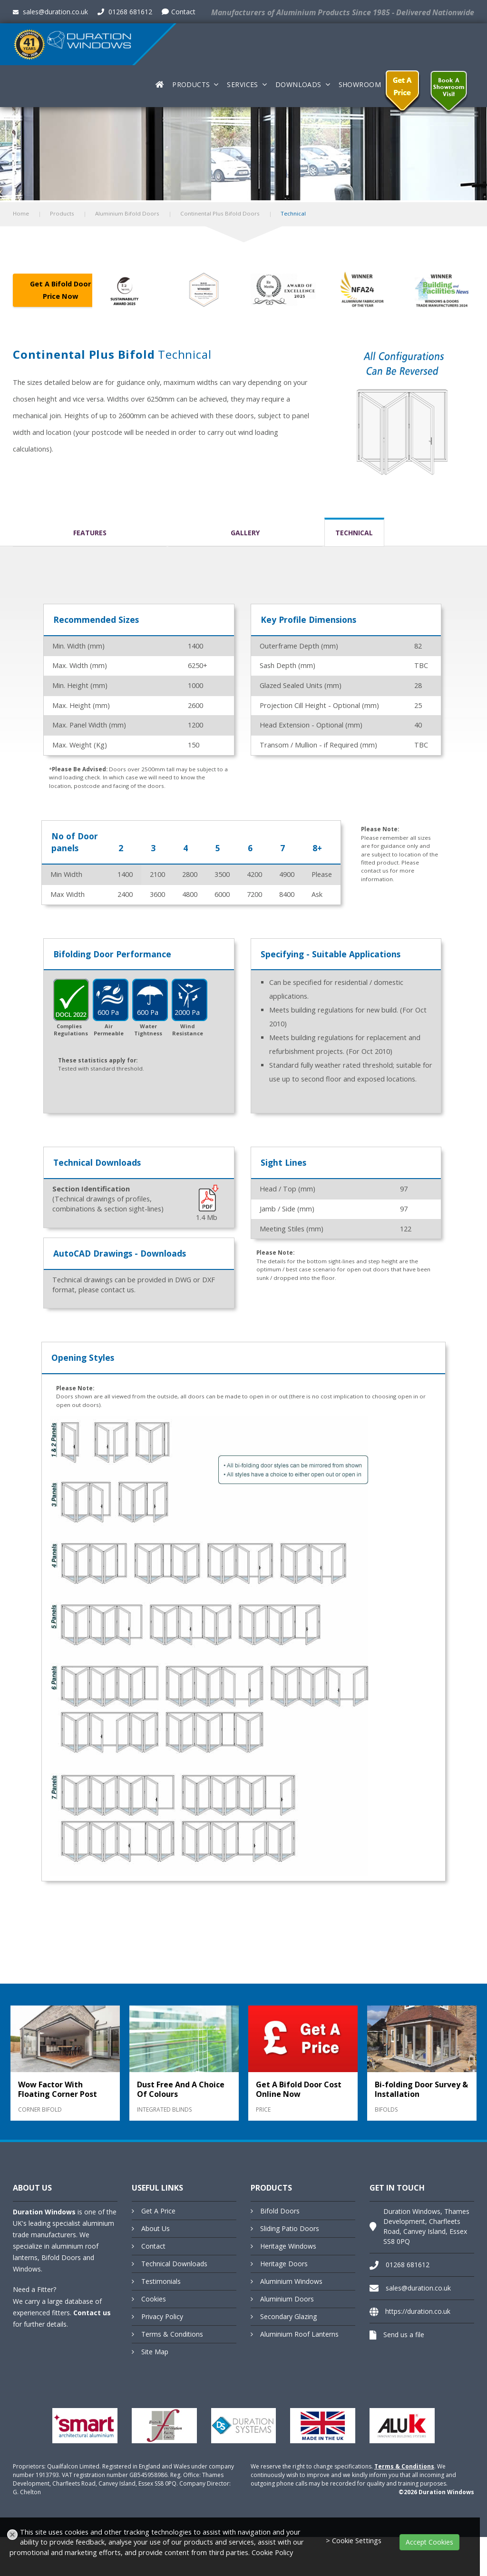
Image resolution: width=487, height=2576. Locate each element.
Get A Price (158, 2210)
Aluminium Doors (287, 2298)
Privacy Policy (162, 2316)
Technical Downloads (174, 2263)
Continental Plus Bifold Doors (220, 213)
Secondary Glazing (288, 2316)
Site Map (154, 2351)
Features (90, 532)
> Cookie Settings (353, 2540)
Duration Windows (44, 2211)
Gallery (245, 532)
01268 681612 (124, 11)
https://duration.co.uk (417, 2311)
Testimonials (161, 2281)
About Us (155, 2228)
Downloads (298, 84)
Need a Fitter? (34, 2289)
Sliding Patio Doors (289, 2228)
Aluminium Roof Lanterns (299, 2334)
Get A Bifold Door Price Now (60, 290)
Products (191, 84)
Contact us (92, 2312)
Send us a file (403, 2334)
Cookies (153, 2298)
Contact (178, 11)
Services (242, 84)
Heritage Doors (284, 2263)
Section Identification (91, 1188)
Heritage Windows (288, 2246)
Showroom (360, 84)
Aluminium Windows (291, 2281)
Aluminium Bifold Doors (127, 213)
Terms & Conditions (172, 2334)
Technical (354, 532)
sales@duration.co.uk (50, 11)
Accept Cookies (429, 2542)
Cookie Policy (272, 2552)
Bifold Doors (280, 2210)
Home (21, 213)
